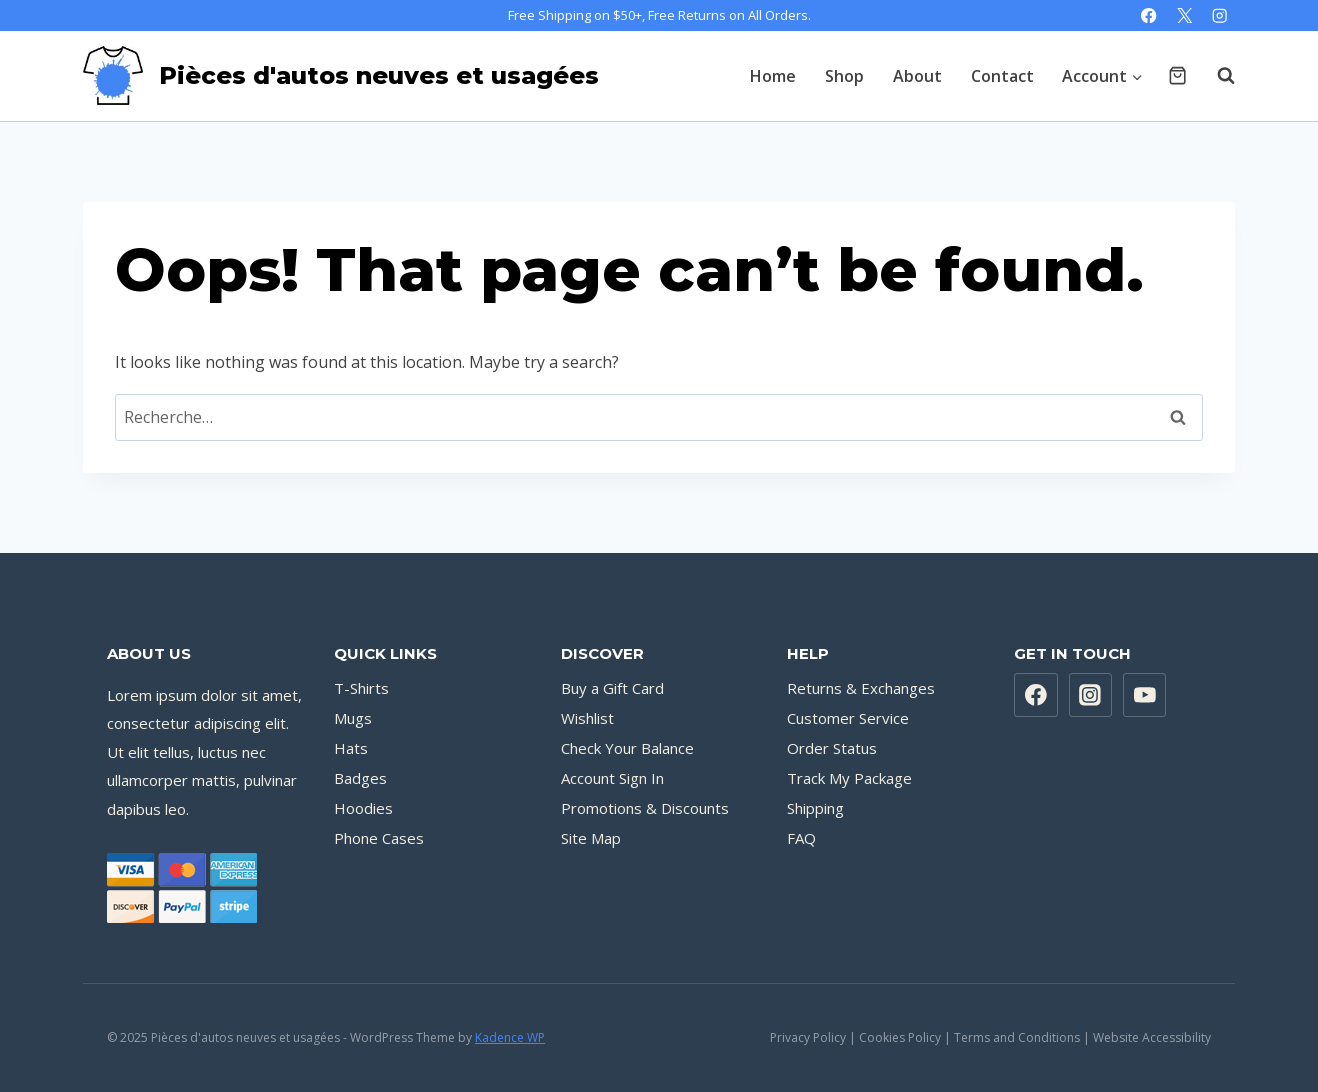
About (917, 76)
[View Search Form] (1216, 76)
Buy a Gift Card (612, 688)
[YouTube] (1145, 695)
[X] (1184, 15)
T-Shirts (361, 688)
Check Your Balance (627, 748)
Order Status (832, 748)
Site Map (591, 838)
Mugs (353, 718)
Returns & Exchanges (861, 688)
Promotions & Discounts (645, 808)
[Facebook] (1149, 15)
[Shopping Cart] (1177, 75)
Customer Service (848, 718)
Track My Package (849, 778)
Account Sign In (612, 778)
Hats (351, 748)
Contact (1002, 76)
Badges (360, 778)
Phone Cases (379, 838)
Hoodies (363, 808)
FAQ (801, 838)
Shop (844, 76)
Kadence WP (510, 1037)
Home (773, 76)
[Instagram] (1219, 15)
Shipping (815, 808)
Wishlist (587, 718)
